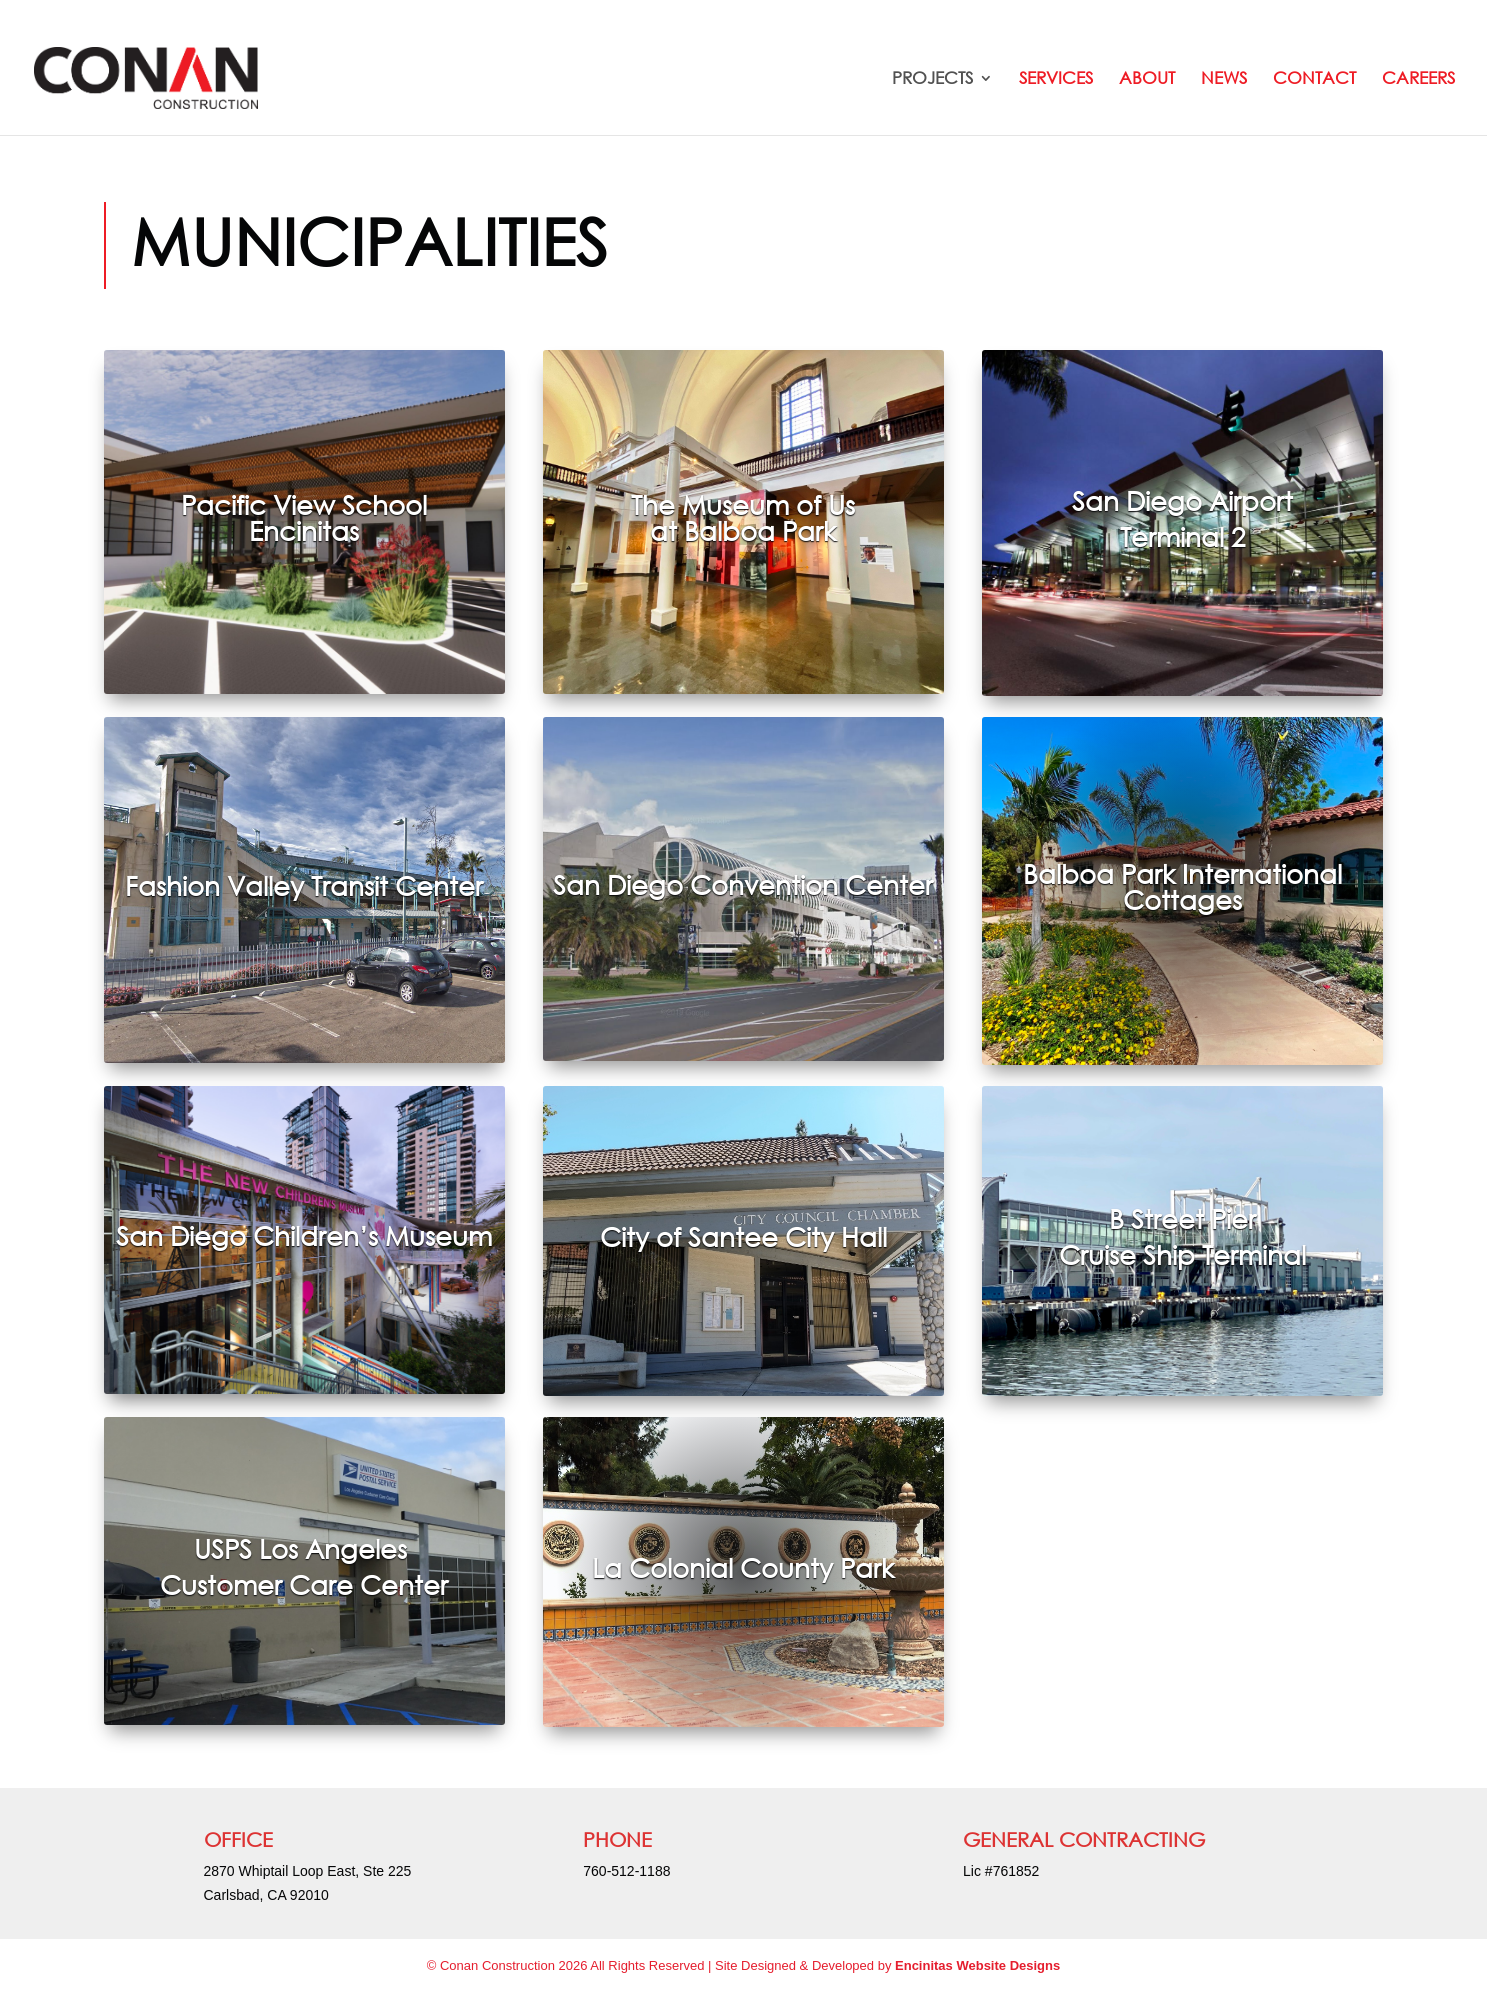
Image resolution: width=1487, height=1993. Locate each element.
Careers (1418, 79)
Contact (1314, 79)
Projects (932, 79)
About (1147, 79)
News (1224, 79)
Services (1056, 79)
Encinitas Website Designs (977, 1965)
